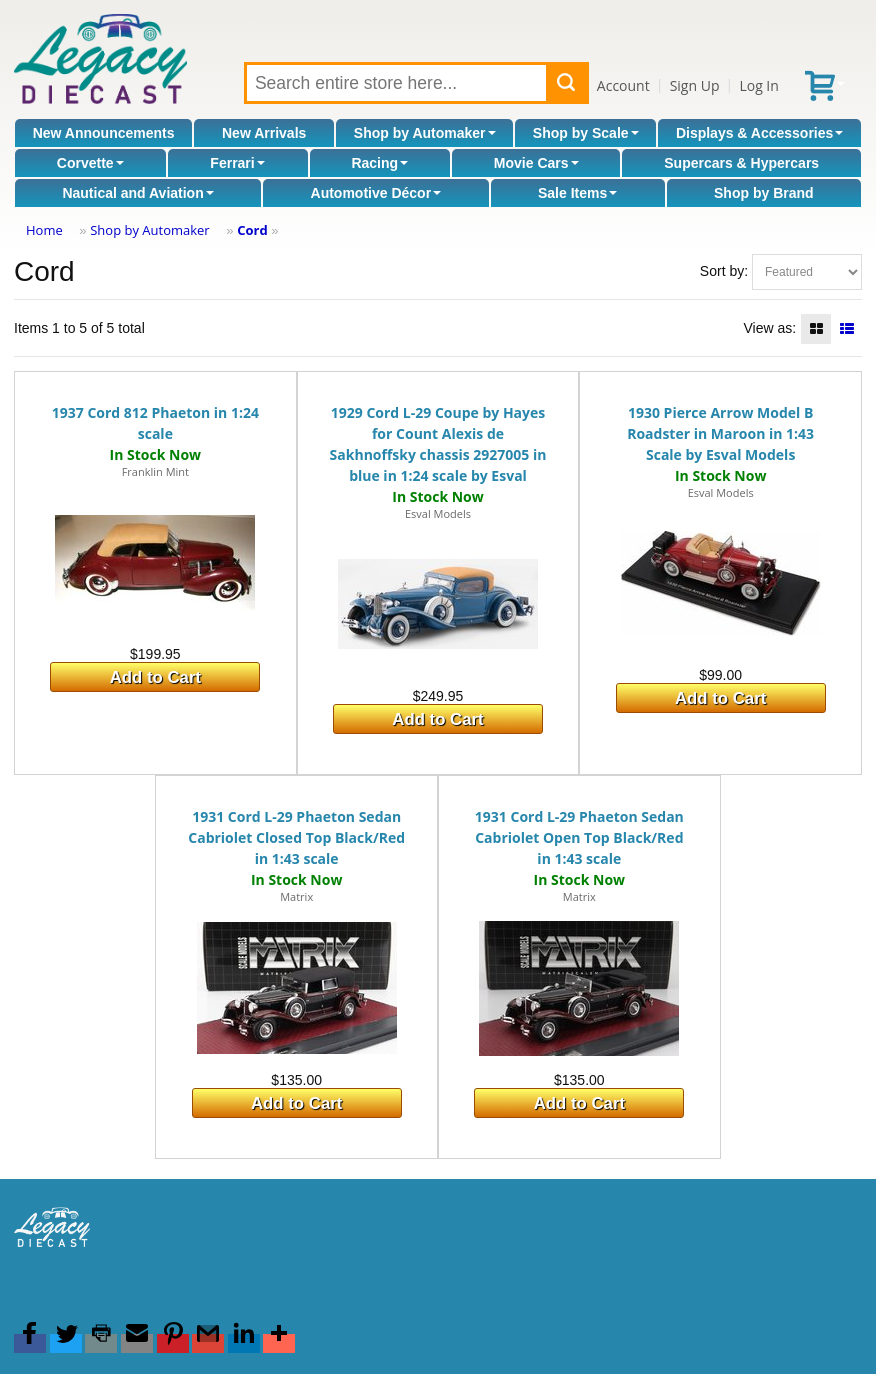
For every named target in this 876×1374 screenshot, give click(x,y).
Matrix (296, 896)
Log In (758, 85)
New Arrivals (264, 133)
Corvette (90, 163)
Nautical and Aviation (137, 193)
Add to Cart (155, 677)
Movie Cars (536, 163)
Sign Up (695, 85)
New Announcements (104, 133)
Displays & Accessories (759, 133)
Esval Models (438, 513)
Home (44, 230)
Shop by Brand (764, 193)
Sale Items (577, 193)
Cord (252, 230)
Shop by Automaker (425, 133)
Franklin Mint (155, 471)
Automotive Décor (376, 193)
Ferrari (237, 163)
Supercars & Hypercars (741, 163)
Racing (379, 163)
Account (623, 85)
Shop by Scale (586, 133)
